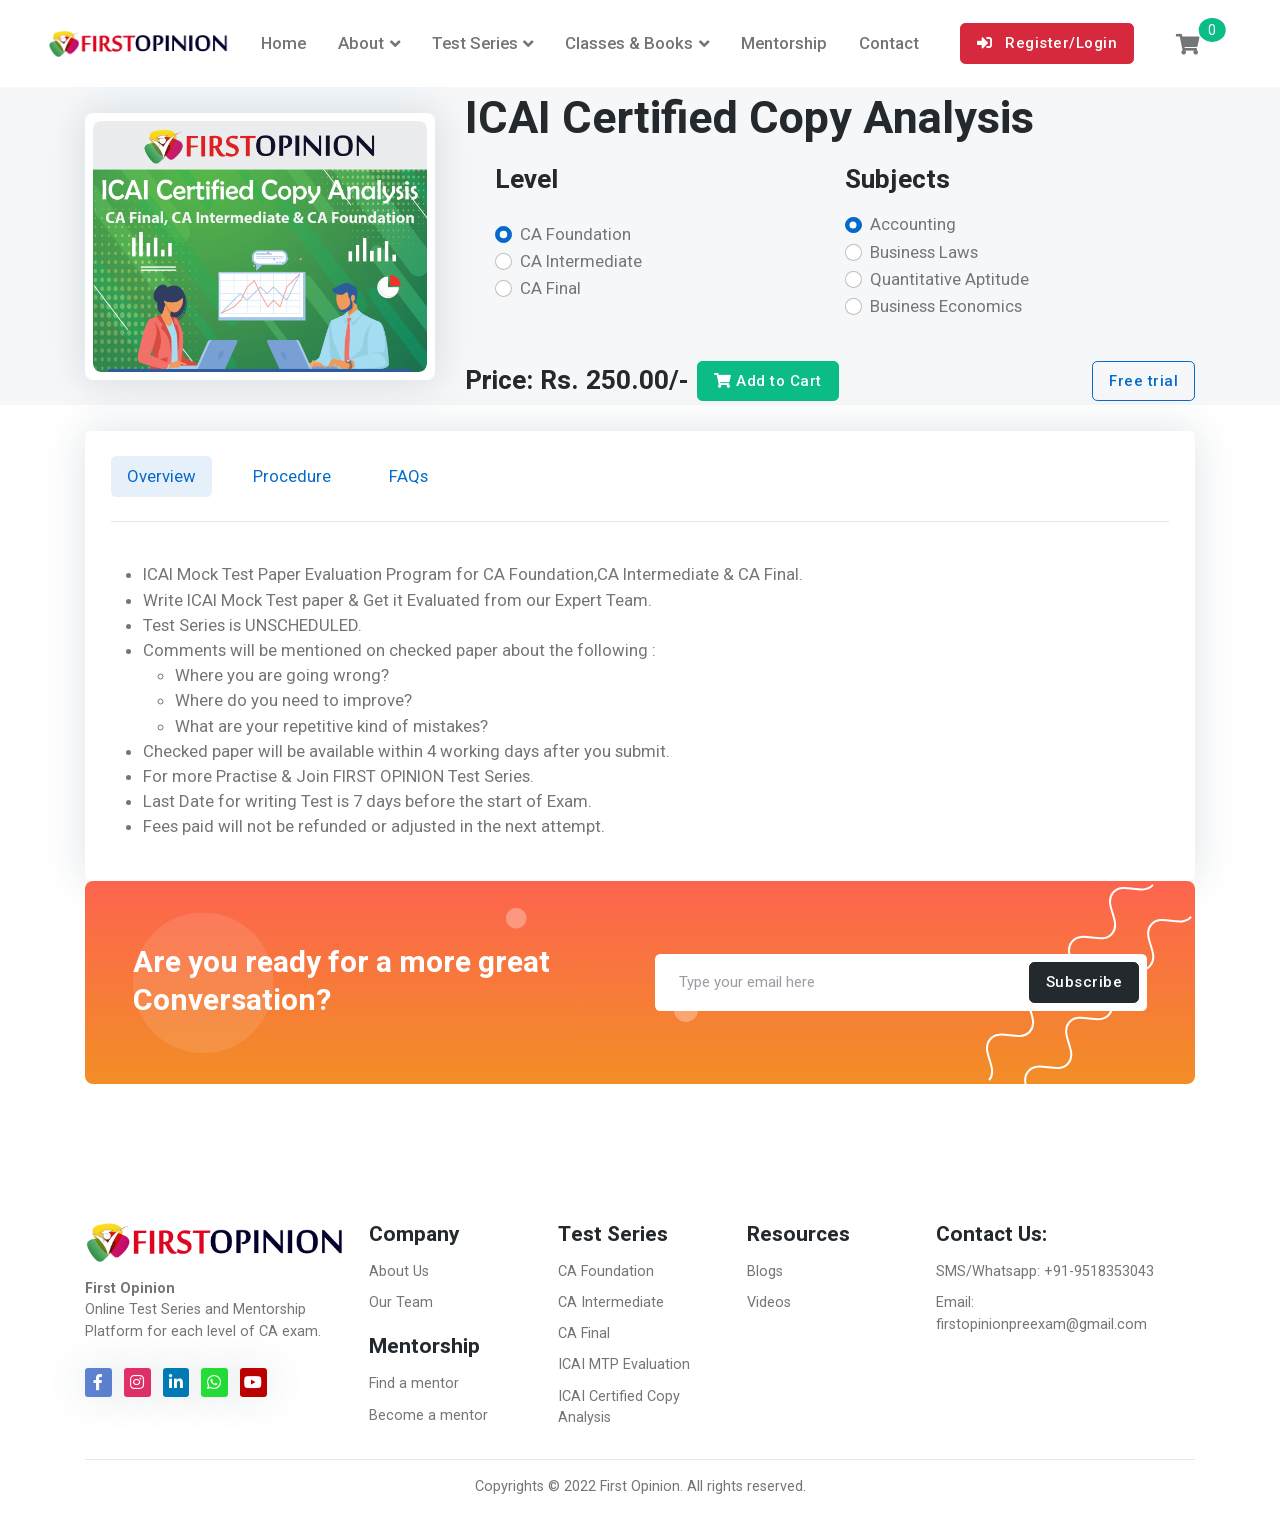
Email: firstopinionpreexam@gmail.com (1041, 1313)
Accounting (913, 224)
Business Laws (924, 252)
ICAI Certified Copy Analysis (619, 1407)
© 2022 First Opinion (614, 1486)
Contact (889, 43)
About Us (399, 1271)
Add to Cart (768, 381)
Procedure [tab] (292, 476)
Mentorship (784, 43)
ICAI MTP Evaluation (624, 1364)
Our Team (401, 1302)
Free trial (1143, 381)
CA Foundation (575, 234)
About (361, 43)
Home (283, 43)
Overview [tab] (161, 476)
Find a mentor (414, 1383)
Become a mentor (428, 1415)
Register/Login (1047, 43)
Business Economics (946, 306)
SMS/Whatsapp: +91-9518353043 (1045, 1271)
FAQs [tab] (408, 476)
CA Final (550, 288)
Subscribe (1084, 982)
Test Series (475, 43)
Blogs (765, 1271)
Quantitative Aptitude (949, 279)
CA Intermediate (581, 261)
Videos (769, 1302)
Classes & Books (629, 43)
